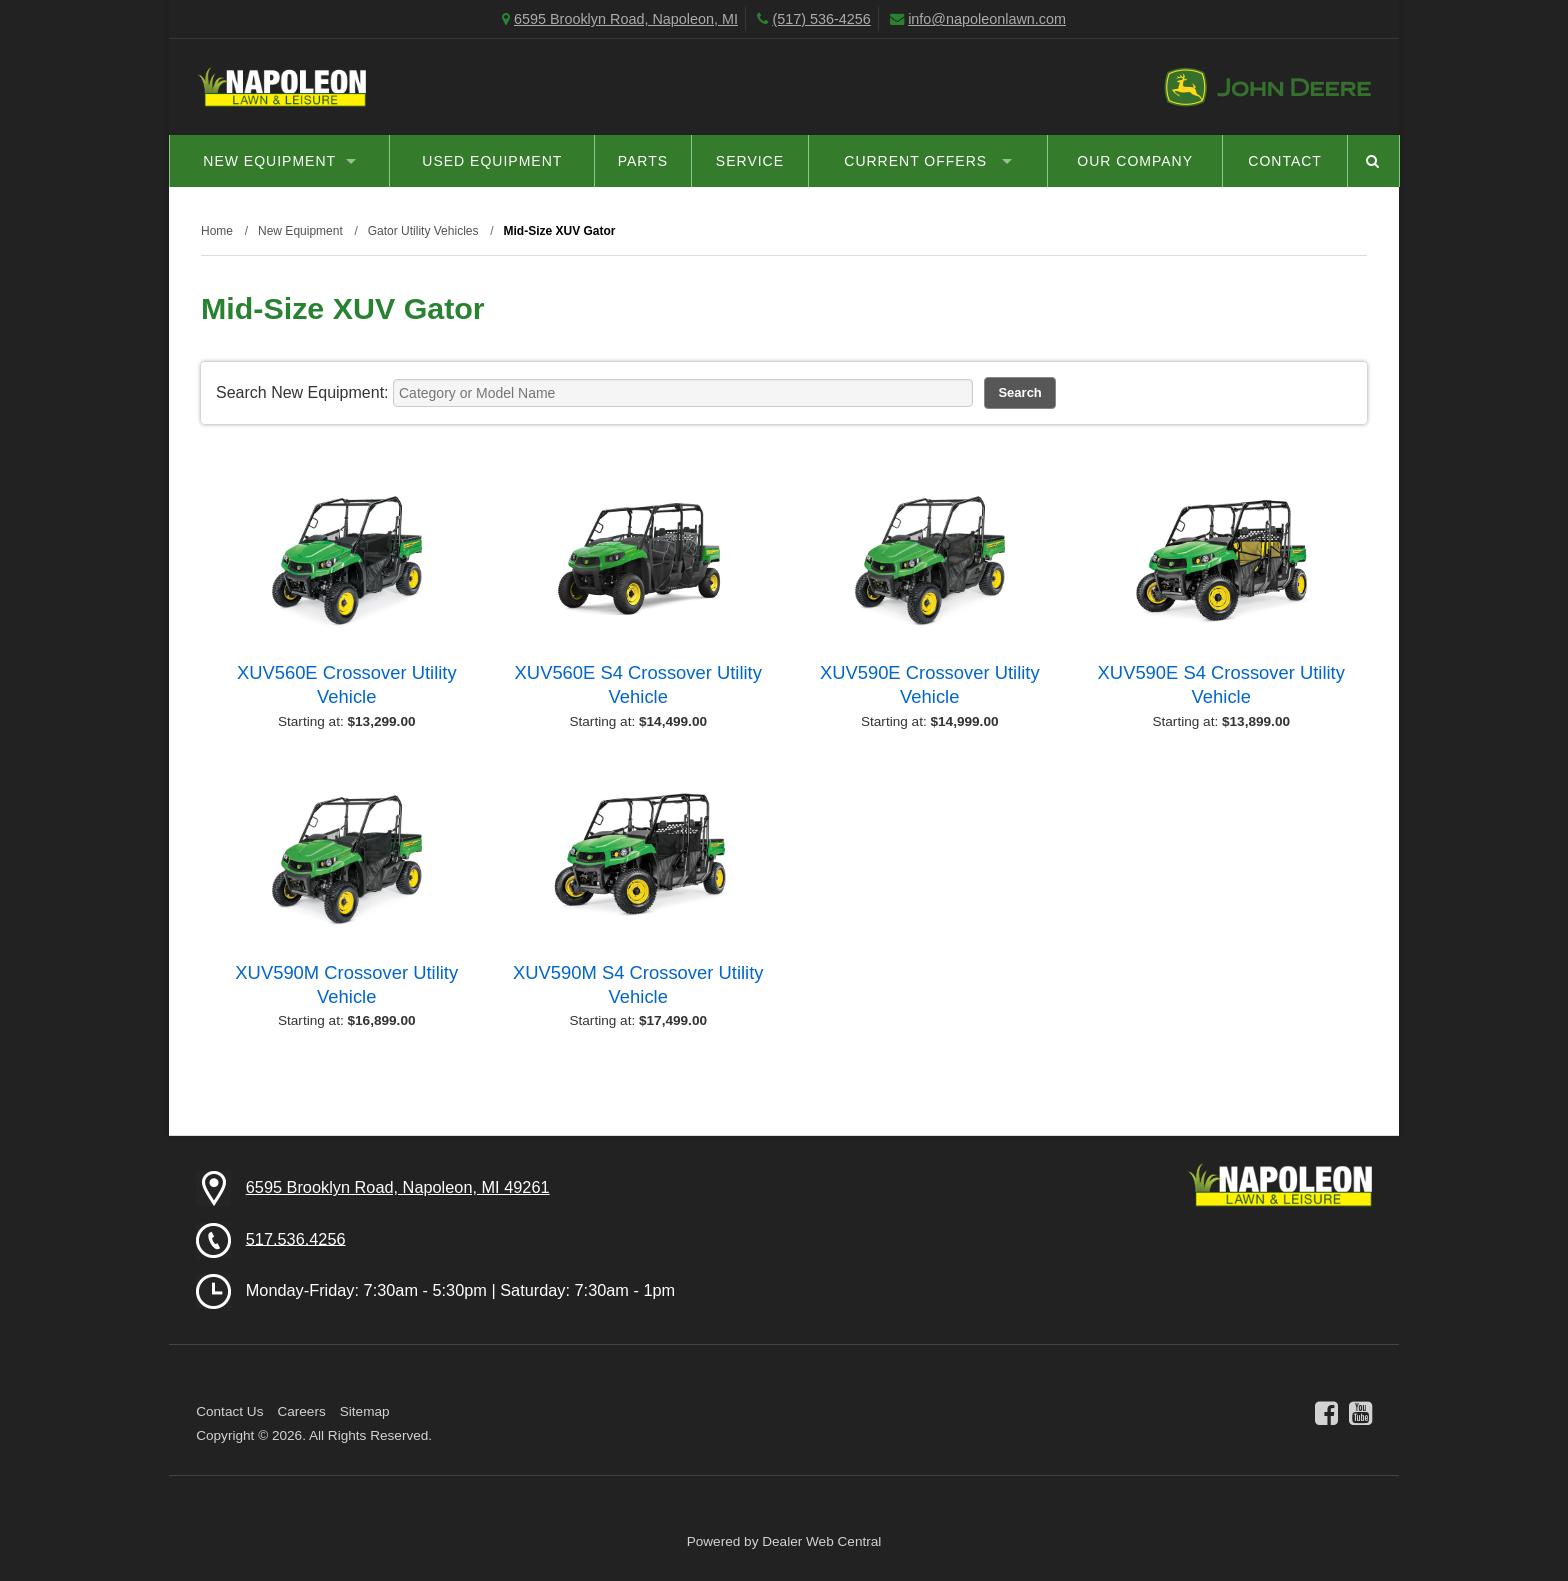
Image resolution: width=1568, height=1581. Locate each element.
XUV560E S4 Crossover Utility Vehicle (638, 684)
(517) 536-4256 (821, 19)
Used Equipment (492, 161)
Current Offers (928, 161)
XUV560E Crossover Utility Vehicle (347, 684)
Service (750, 161)
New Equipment (279, 161)
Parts (643, 161)
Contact (1285, 161)
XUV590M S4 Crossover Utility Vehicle (638, 984)
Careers (301, 1411)
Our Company (1135, 161)
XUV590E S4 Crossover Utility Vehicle (1221, 684)
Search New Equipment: (302, 392)
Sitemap (365, 1411)
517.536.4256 (296, 1238)
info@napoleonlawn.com (987, 19)
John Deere (1267, 87)
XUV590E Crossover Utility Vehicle (930, 684)
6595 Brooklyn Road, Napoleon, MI (626, 19)
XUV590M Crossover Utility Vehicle (346, 984)
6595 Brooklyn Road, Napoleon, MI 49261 (398, 1187)
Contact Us (229, 1411)
